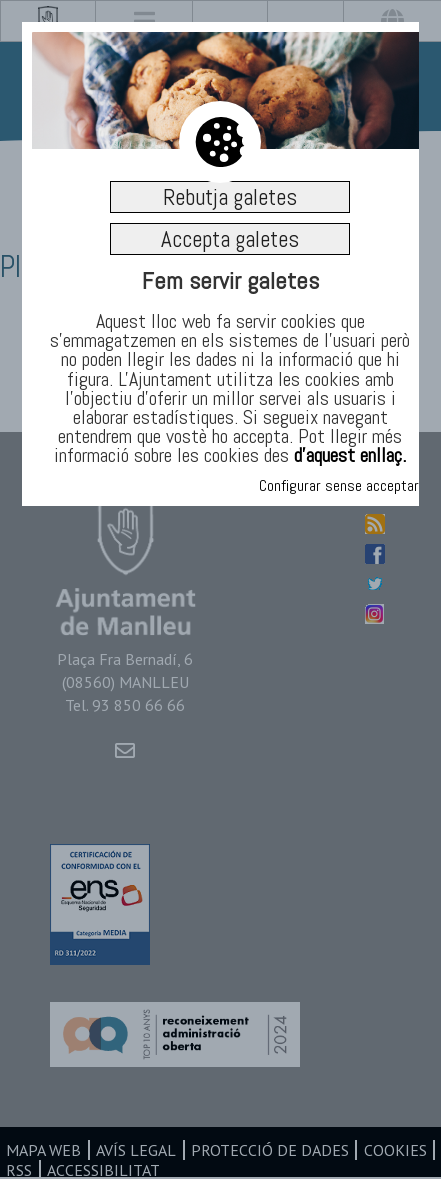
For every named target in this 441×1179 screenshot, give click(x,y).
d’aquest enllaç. (350, 455)
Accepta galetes (230, 239)
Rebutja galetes (230, 197)
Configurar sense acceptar (339, 485)
